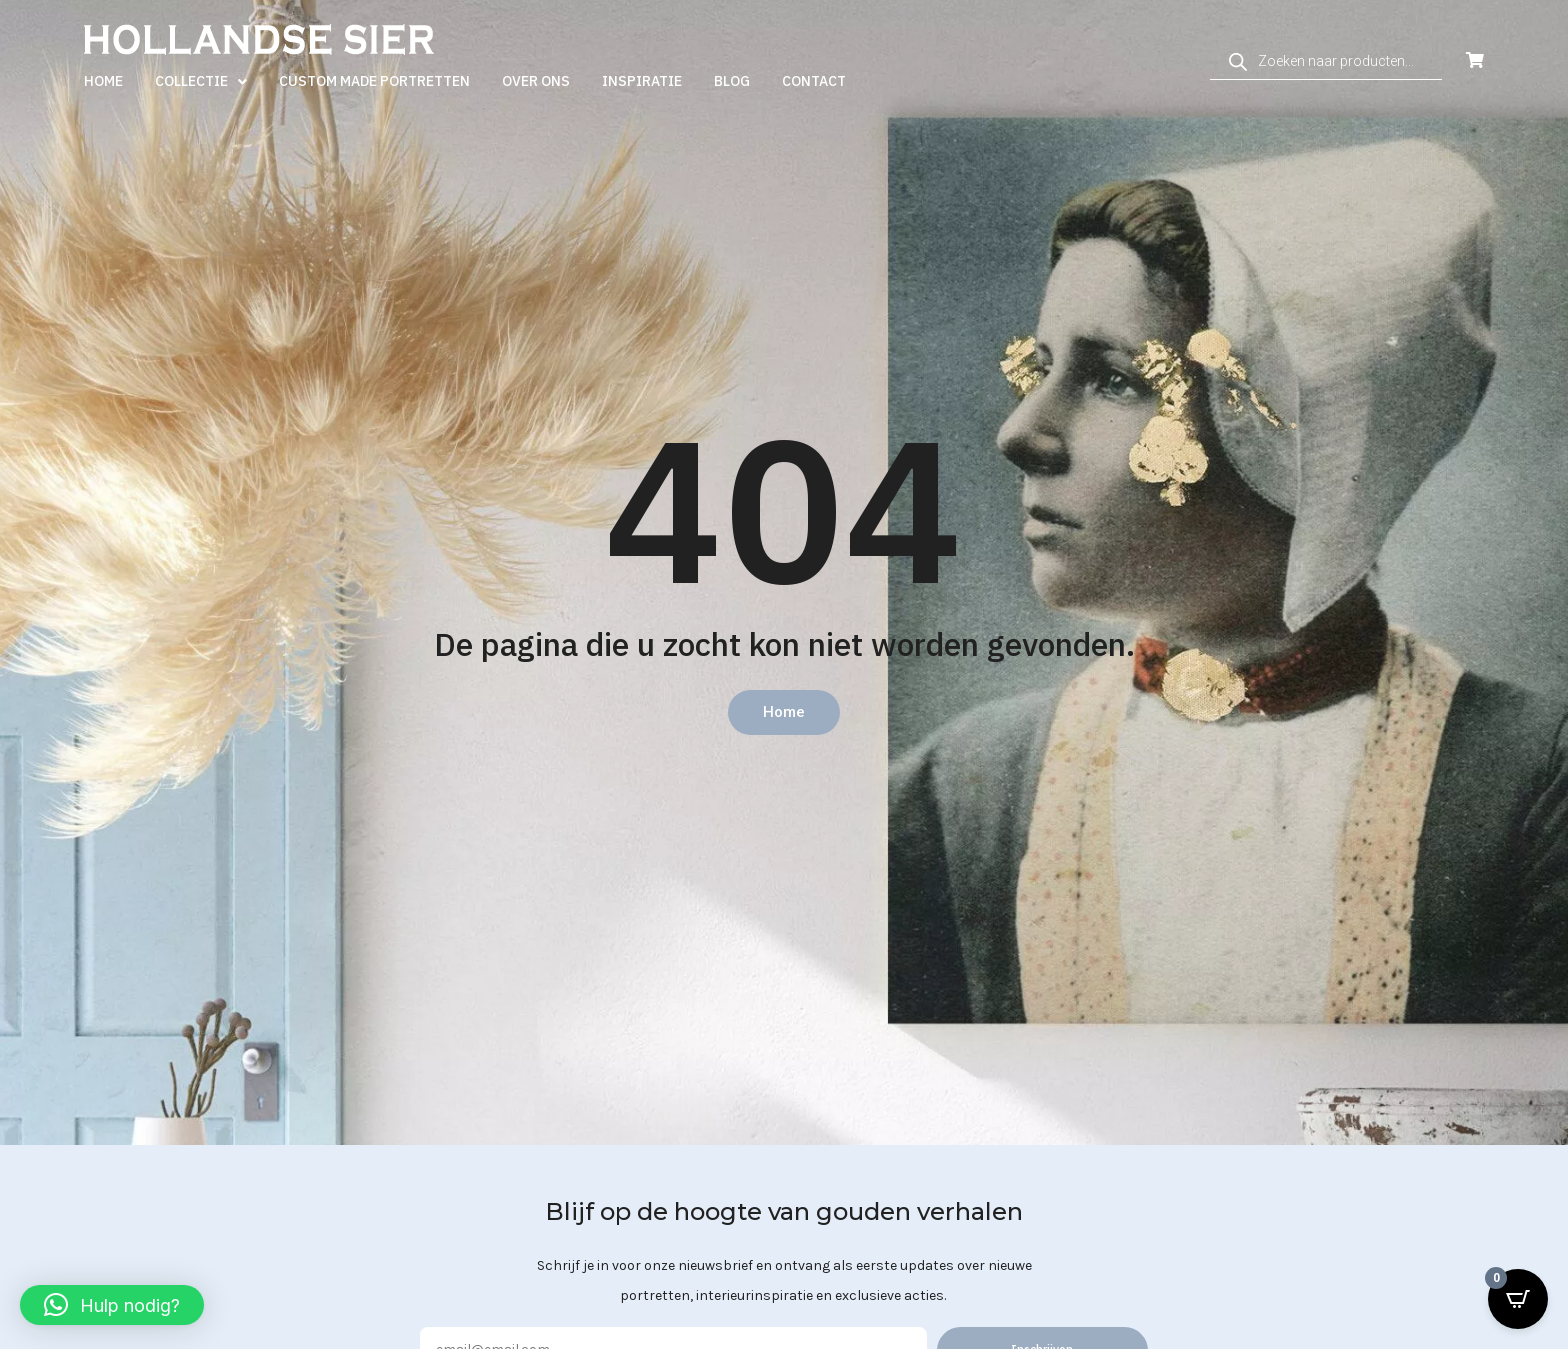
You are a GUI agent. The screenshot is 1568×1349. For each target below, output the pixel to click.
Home (103, 81)
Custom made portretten (374, 81)
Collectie (201, 81)
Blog (732, 81)
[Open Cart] (1475, 60)
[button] (112, 1305)
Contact (814, 81)
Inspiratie (642, 81)
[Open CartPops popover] (1518, 1299)
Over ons (536, 81)
